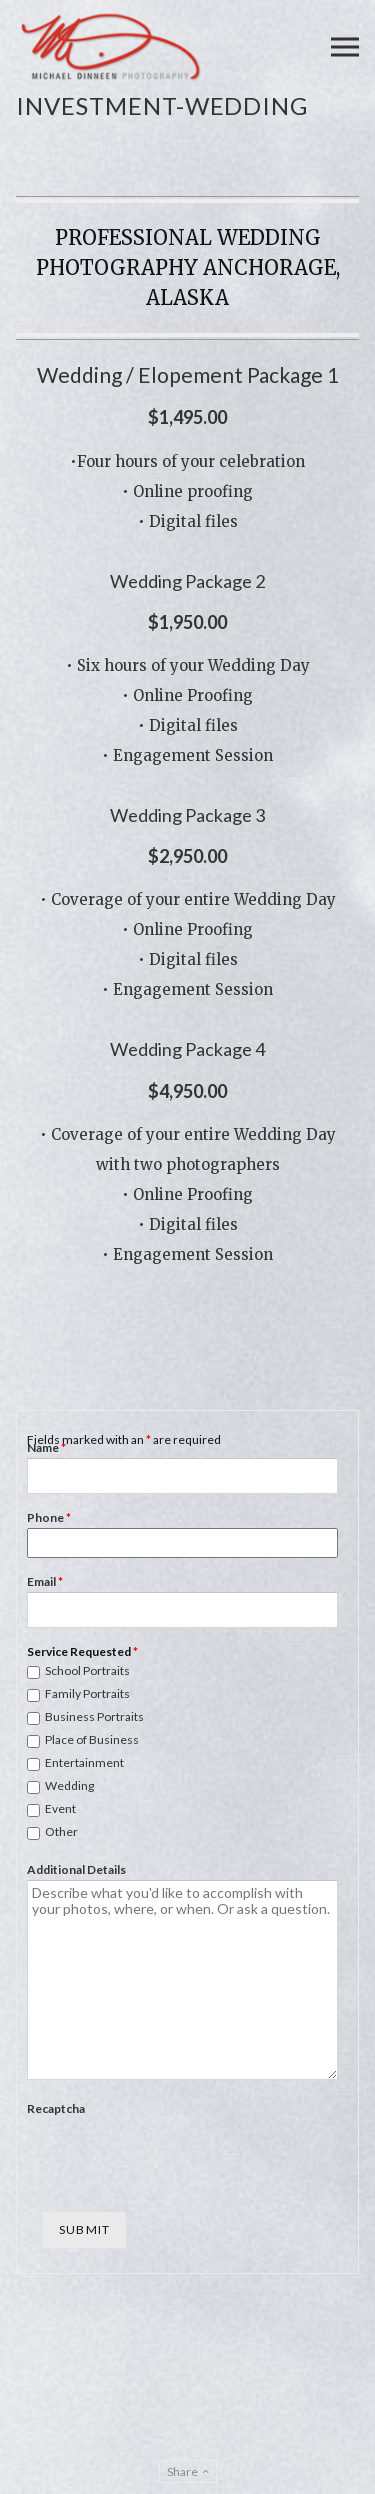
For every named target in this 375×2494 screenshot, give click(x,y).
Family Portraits (87, 1693)
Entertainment (84, 1762)
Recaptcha (56, 2108)
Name (46, 1447)
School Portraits (87, 1670)
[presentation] (179, 2158)
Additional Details (76, 1869)
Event (60, 1808)
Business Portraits (94, 1716)
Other (61, 1831)
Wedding (69, 1785)
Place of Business (92, 1739)
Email (45, 1581)
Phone (49, 1517)
